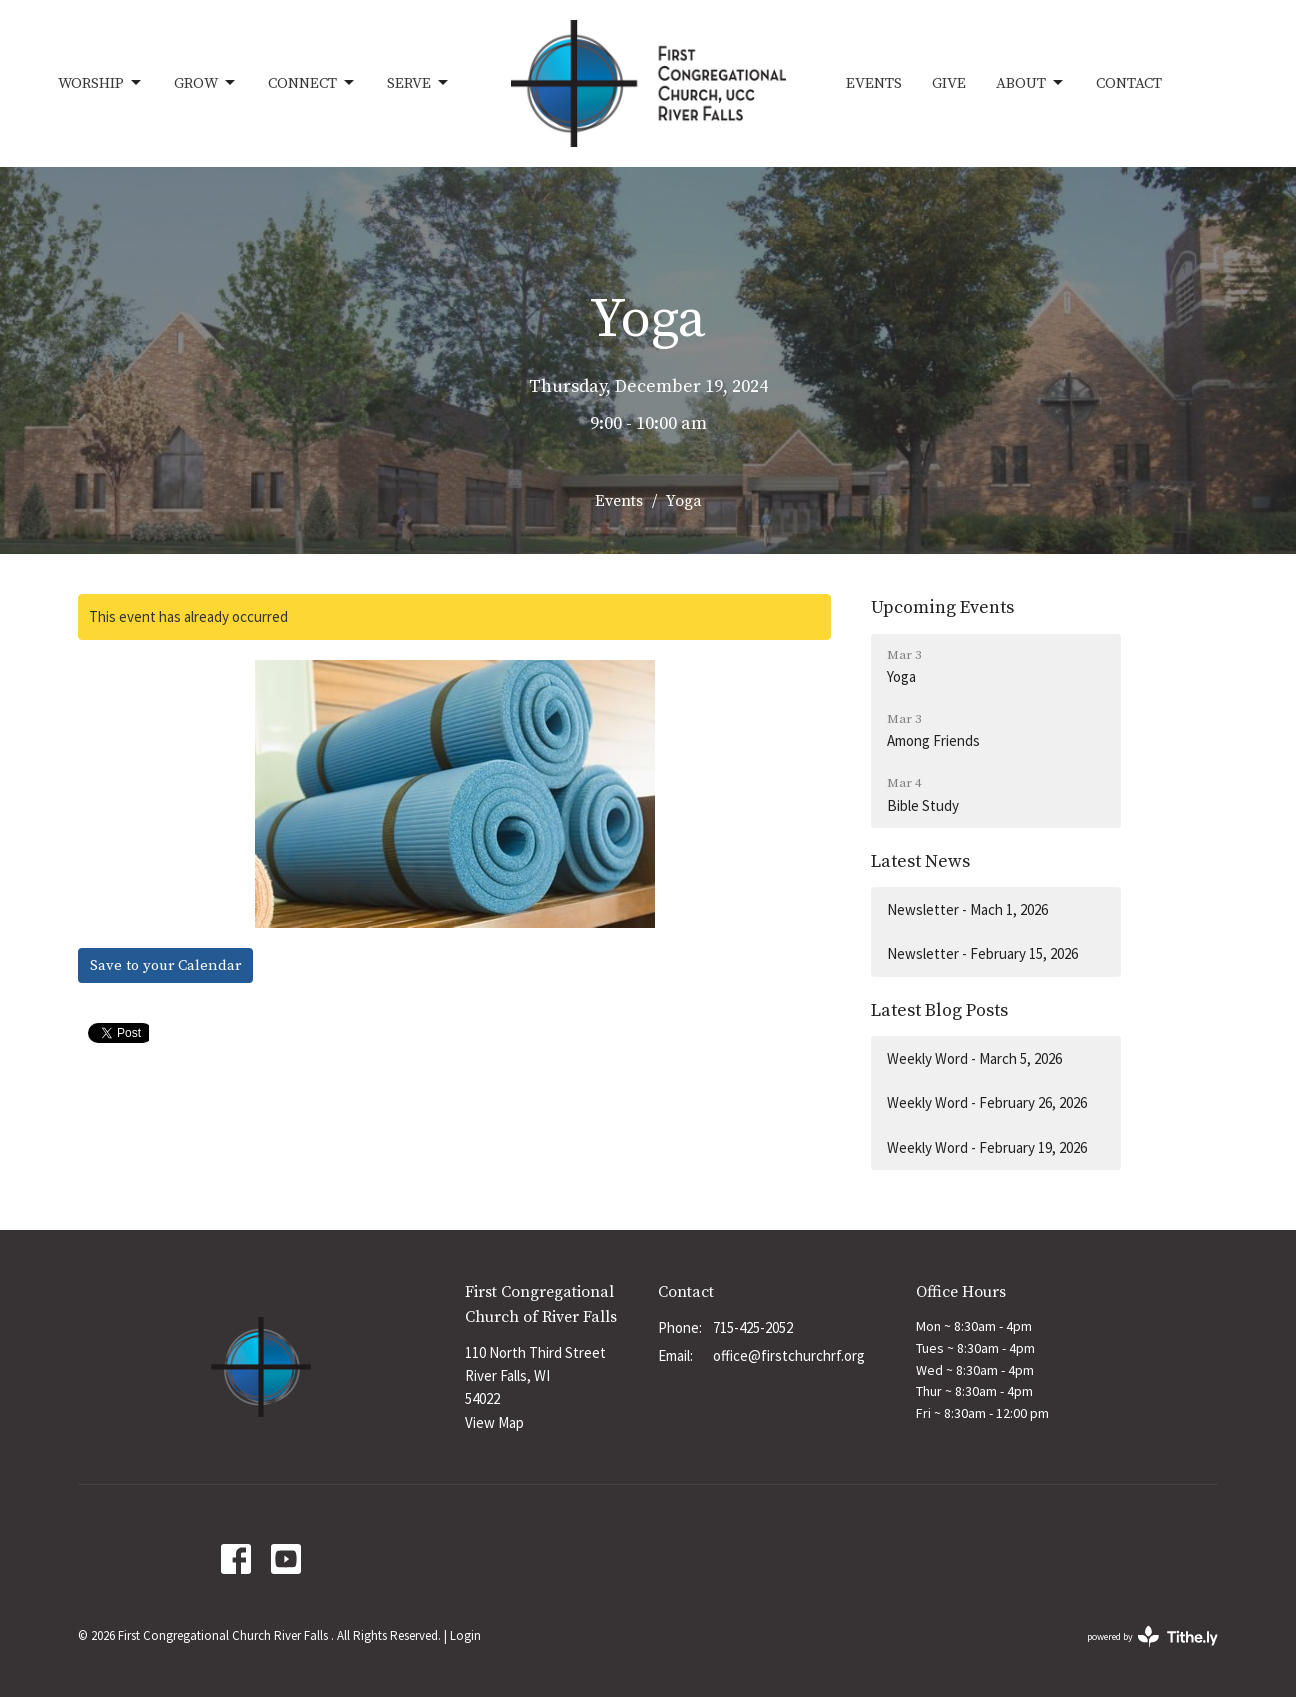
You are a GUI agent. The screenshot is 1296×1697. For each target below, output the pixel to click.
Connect (312, 83)
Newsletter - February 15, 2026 (982, 953)
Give (949, 83)
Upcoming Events (942, 607)
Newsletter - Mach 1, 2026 (967, 909)
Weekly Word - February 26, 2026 (987, 1102)
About (1031, 83)
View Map (494, 1422)
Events (874, 83)
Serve (419, 83)
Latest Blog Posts (939, 1010)
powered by (1152, 1636)
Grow (206, 83)
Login (465, 1635)
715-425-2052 (753, 1327)
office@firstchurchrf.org (789, 1355)
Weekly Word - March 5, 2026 (974, 1058)
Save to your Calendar (165, 965)
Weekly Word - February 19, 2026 (987, 1147)
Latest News (920, 861)
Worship (101, 83)
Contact (1129, 83)
